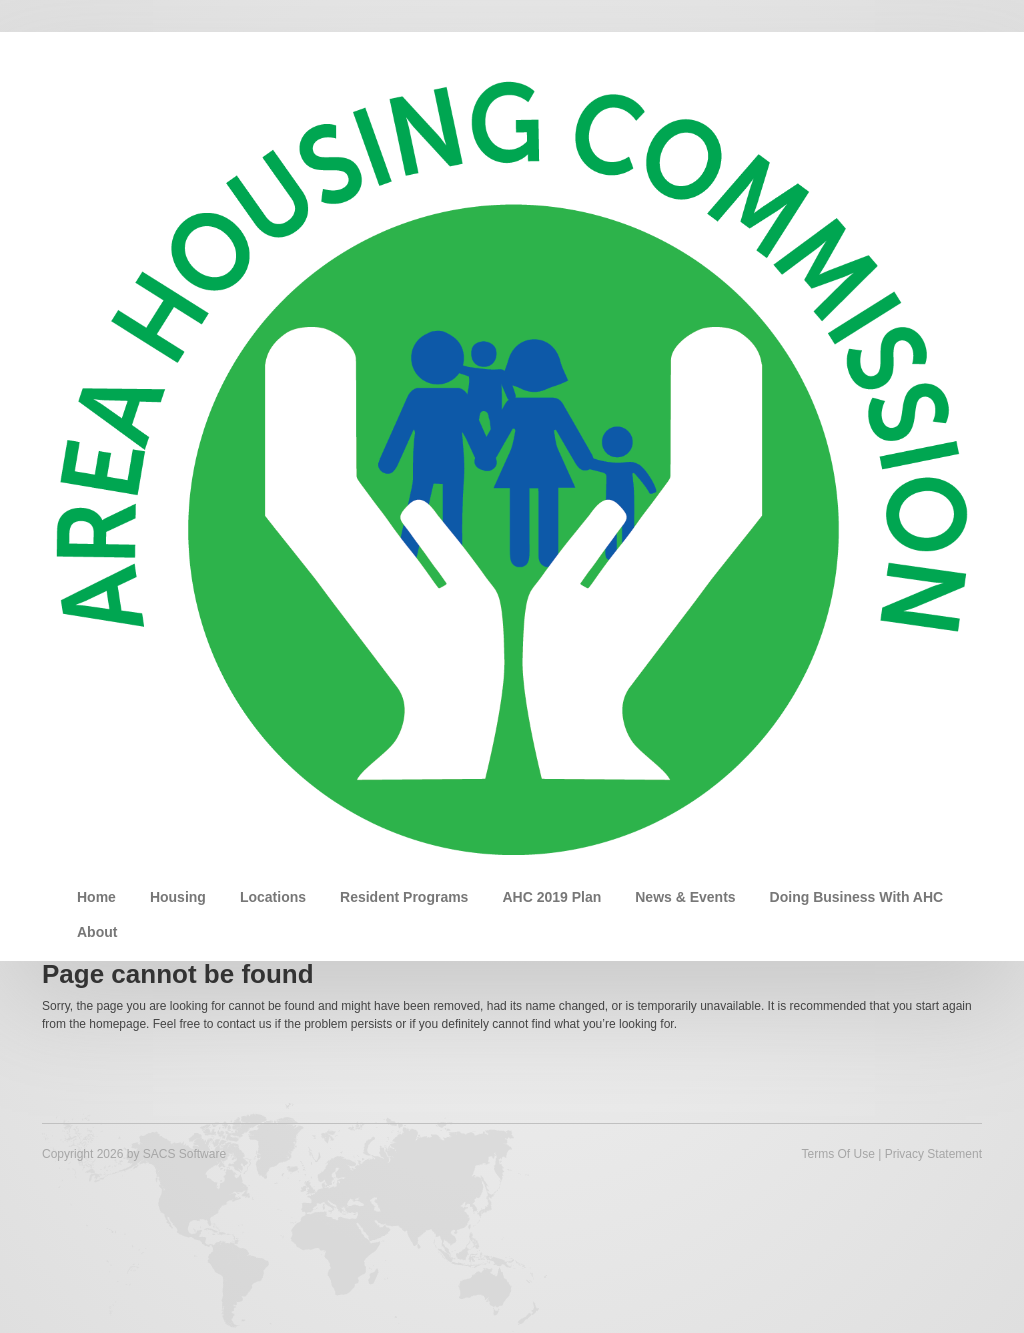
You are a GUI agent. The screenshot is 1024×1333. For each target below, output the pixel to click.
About (97, 932)
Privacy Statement (933, 1154)
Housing (178, 897)
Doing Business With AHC (857, 897)
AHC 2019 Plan (551, 897)
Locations (273, 897)
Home (96, 897)
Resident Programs (404, 897)
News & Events (685, 897)
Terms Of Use (837, 1154)
